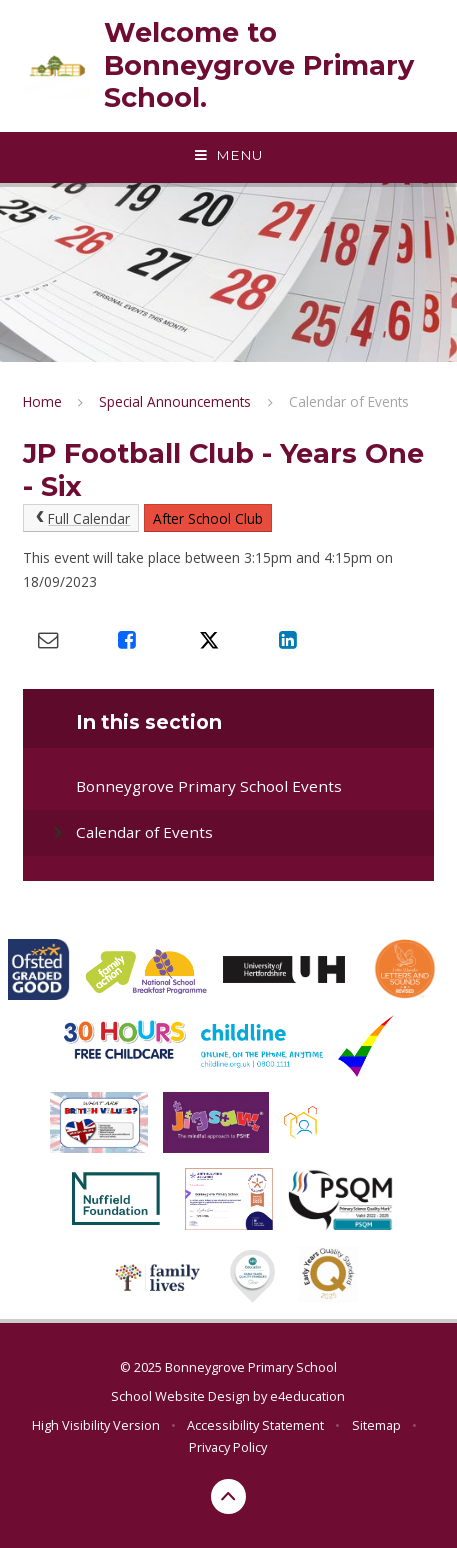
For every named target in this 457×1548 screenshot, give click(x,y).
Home (42, 401)
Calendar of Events (349, 401)
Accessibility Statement (255, 1425)
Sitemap (376, 1425)
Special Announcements (175, 401)
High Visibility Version (96, 1425)
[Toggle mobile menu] (228, 156)
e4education (307, 1396)
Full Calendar (81, 518)
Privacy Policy (228, 1447)
